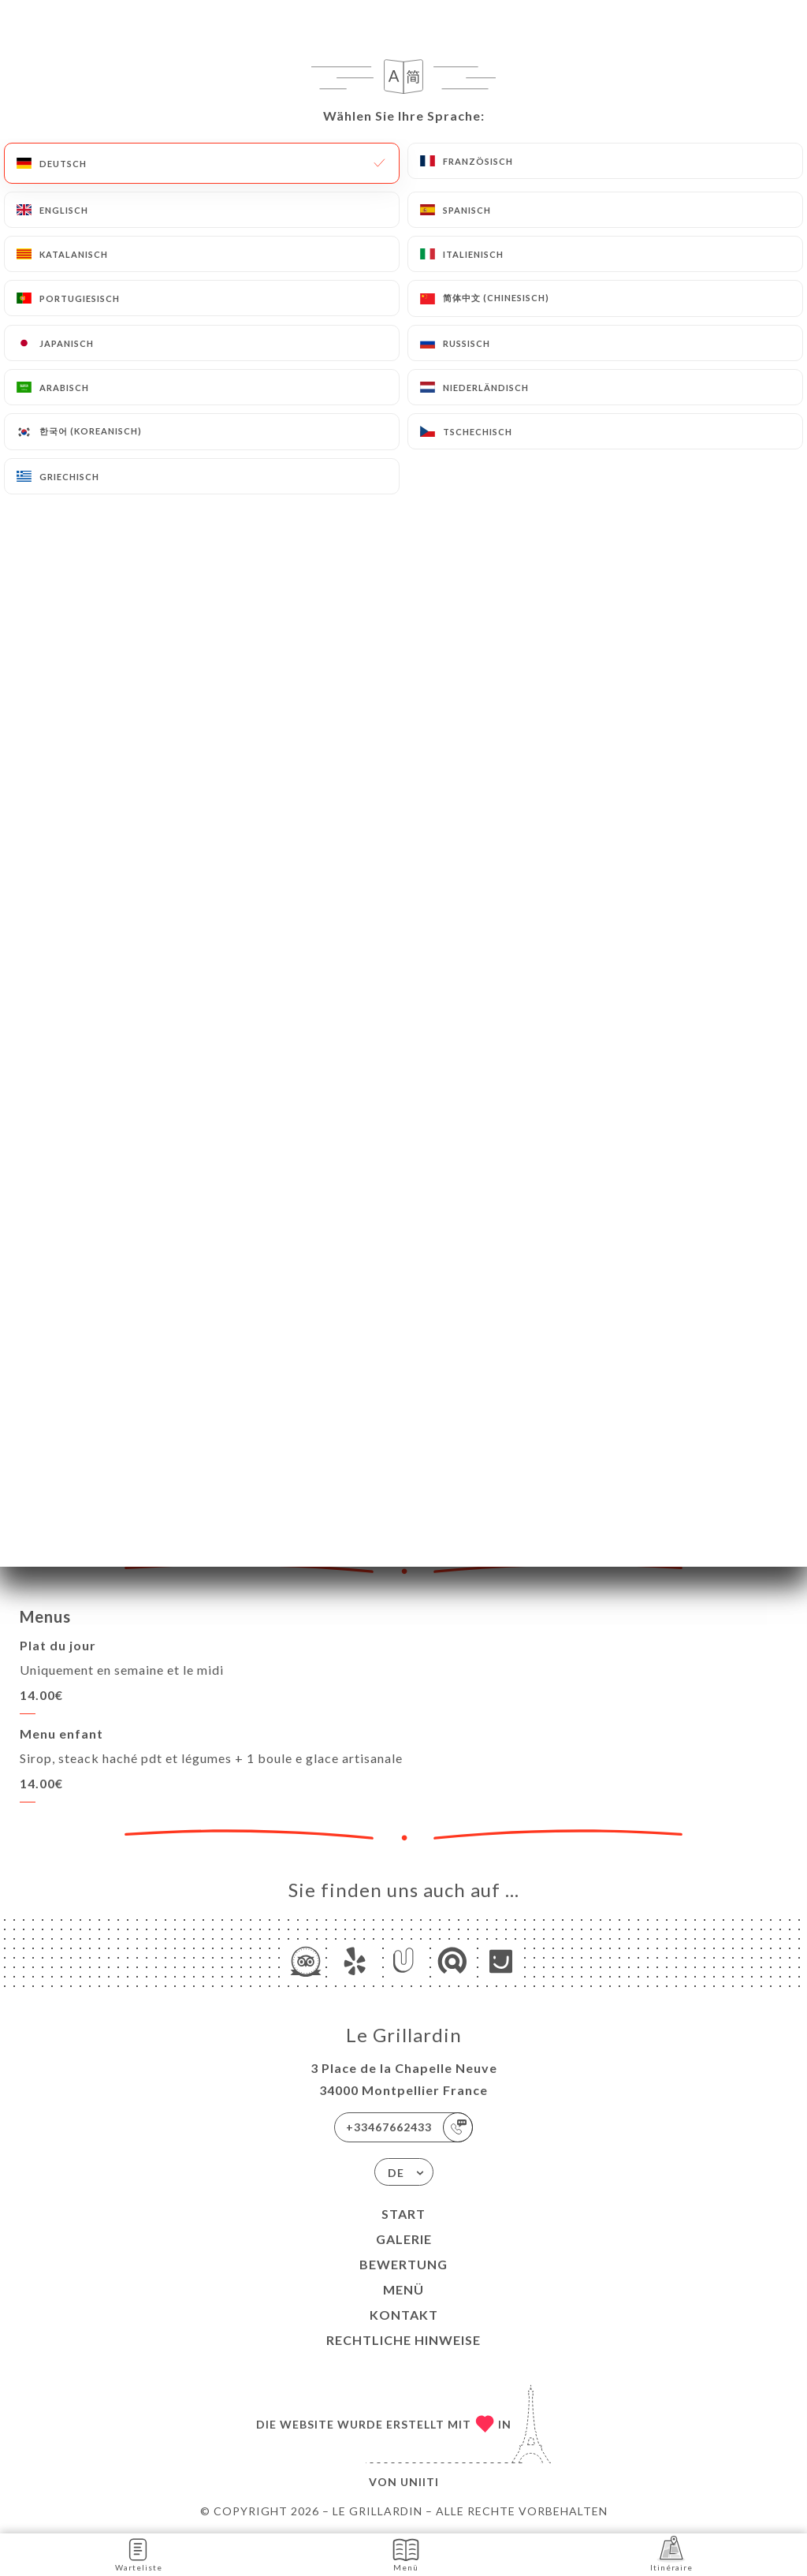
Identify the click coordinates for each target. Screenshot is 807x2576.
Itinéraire (671, 2553)
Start (403, 2213)
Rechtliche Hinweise (403, 2339)
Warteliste (138, 2553)
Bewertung (403, 2264)
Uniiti (419, 2481)
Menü (403, 2289)
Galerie (404, 2238)
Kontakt (404, 2314)
